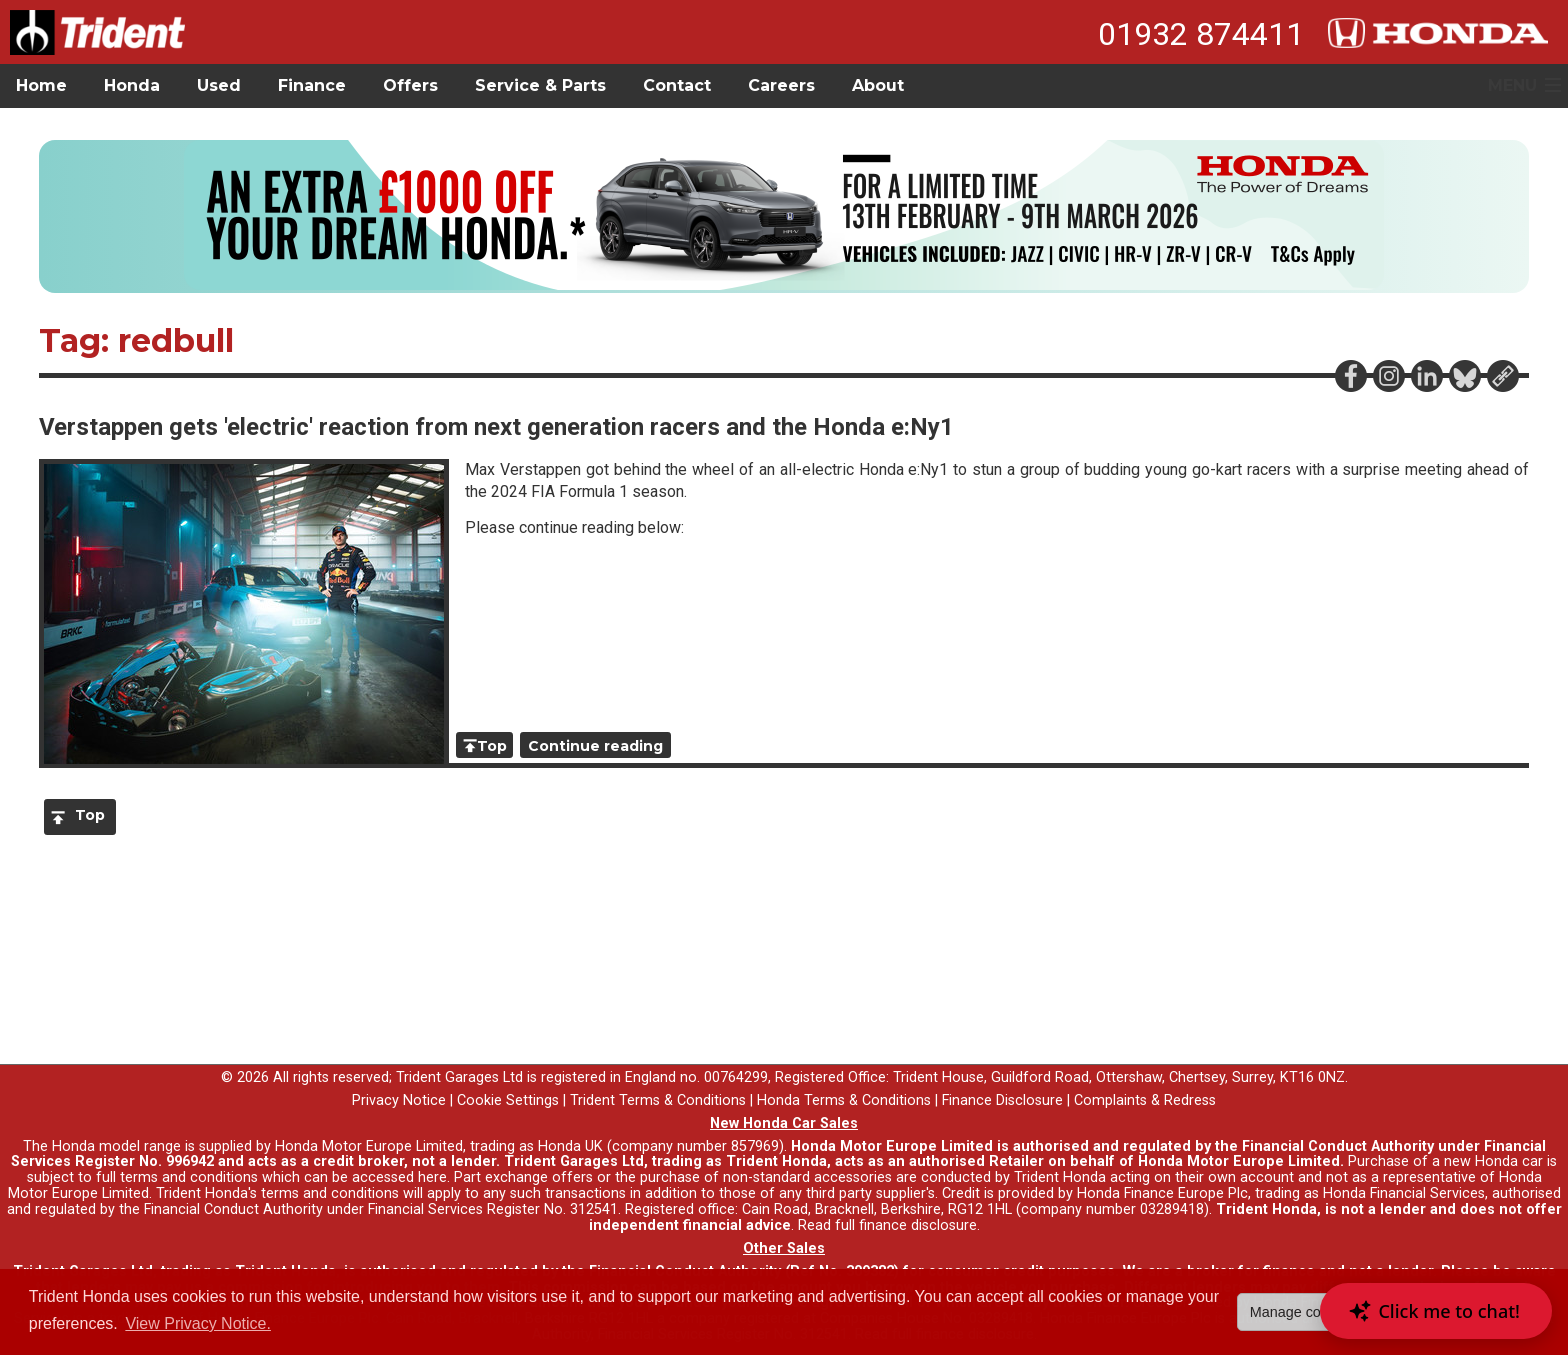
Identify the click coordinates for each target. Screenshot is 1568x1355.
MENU (1512, 85)
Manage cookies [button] (1302, 1312)
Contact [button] (677, 85)
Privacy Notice (399, 1100)
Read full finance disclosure (887, 1225)
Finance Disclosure (1002, 1100)
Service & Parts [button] (540, 85)
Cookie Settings (508, 1100)
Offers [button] (410, 85)
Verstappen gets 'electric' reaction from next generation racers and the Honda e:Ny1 (496, 427)
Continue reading (595, 746)
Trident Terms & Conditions (658, 1100)
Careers (781, 85)
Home (41, 85)
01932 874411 (1201, 34)
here (432, 1177)
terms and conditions (330, 1193)
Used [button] (219, 85)
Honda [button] (132, 85)
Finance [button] (312, 85)
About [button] (878, 85)
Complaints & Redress (1145, 1100)
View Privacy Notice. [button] (198, 1323)
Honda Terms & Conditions (844, 1100)
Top (492, 746)
